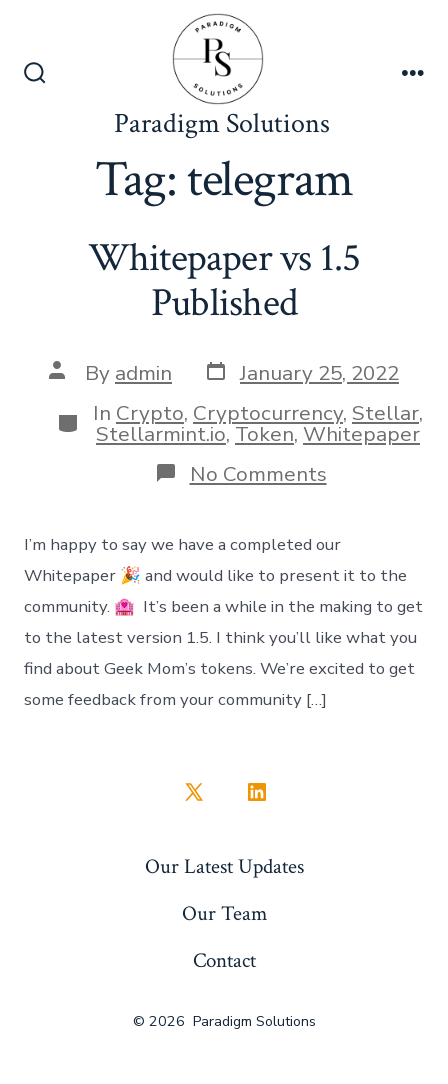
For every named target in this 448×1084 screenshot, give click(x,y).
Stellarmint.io (161, 434)
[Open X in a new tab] (194, 792)
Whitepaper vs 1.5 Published (224, 281)
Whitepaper (361, 434)
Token (264, 434)
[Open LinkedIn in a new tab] (257, 792)
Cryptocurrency (268, 413)
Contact (224, 960)
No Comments (258, 474)
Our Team (224, 913)
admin (143, 373)
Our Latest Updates (224, 866)
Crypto (150, 413)
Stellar (385, 413)
